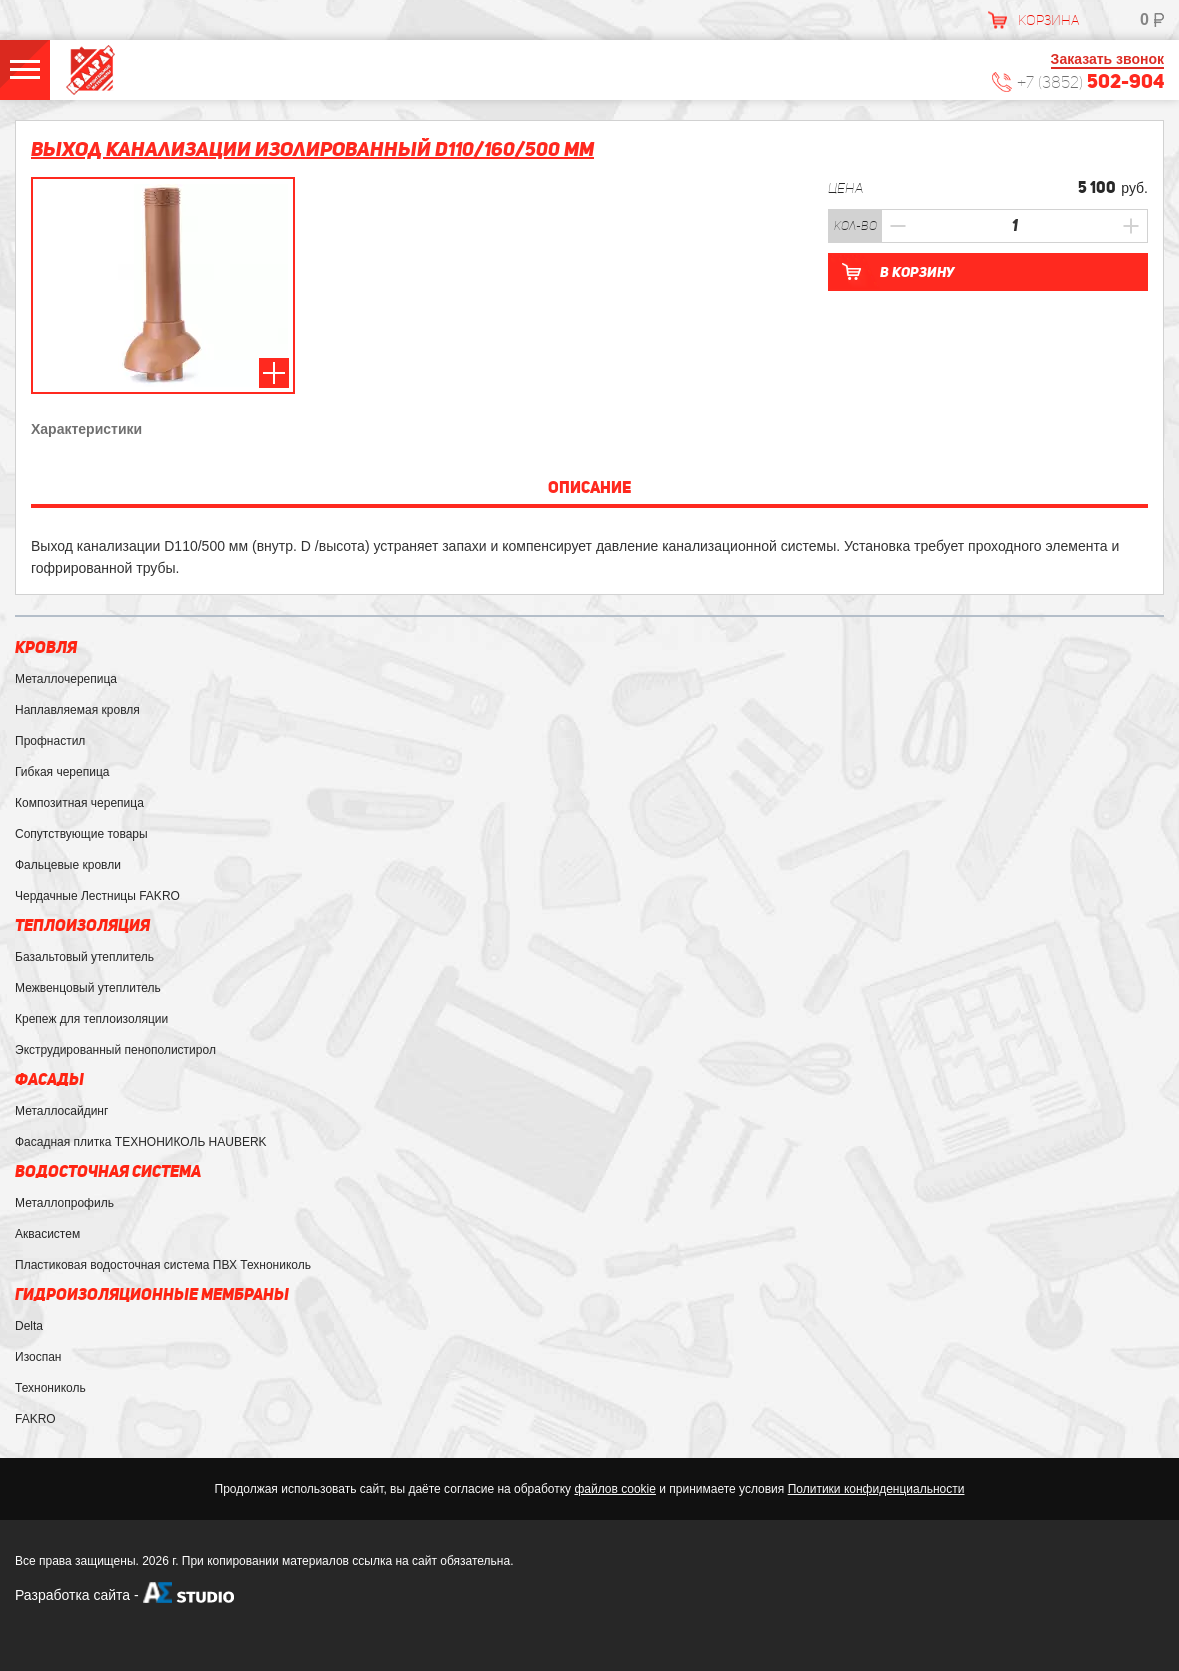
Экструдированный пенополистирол (115, 1050)
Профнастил (50, 741)
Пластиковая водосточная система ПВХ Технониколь (163, 1265)
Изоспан (38, 1357)
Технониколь (50, 1388)
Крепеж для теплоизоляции (91, 1019)
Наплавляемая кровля (77, 710)
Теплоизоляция (82, 925)
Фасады (49, 1079)
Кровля (46, 647)
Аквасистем (47, 1234)
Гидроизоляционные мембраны (152, 1294)
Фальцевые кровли (68, 865)
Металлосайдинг (61, 1111)
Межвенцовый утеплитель (88, 988)
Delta (29, 1326)
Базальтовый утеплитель (84, 957)
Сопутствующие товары (81, 834)
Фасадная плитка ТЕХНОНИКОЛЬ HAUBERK (141, 1142)
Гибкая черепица (62, 772)
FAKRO (35, 1419)
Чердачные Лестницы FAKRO (97, 896)
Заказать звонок (1107, 59)
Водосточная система (108, 1171)
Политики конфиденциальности (876, 1489)
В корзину (917, 272)
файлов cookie (614, 1489)
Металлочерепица (66, 679)
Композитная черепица (79, 803)
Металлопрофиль (64, 1203)
